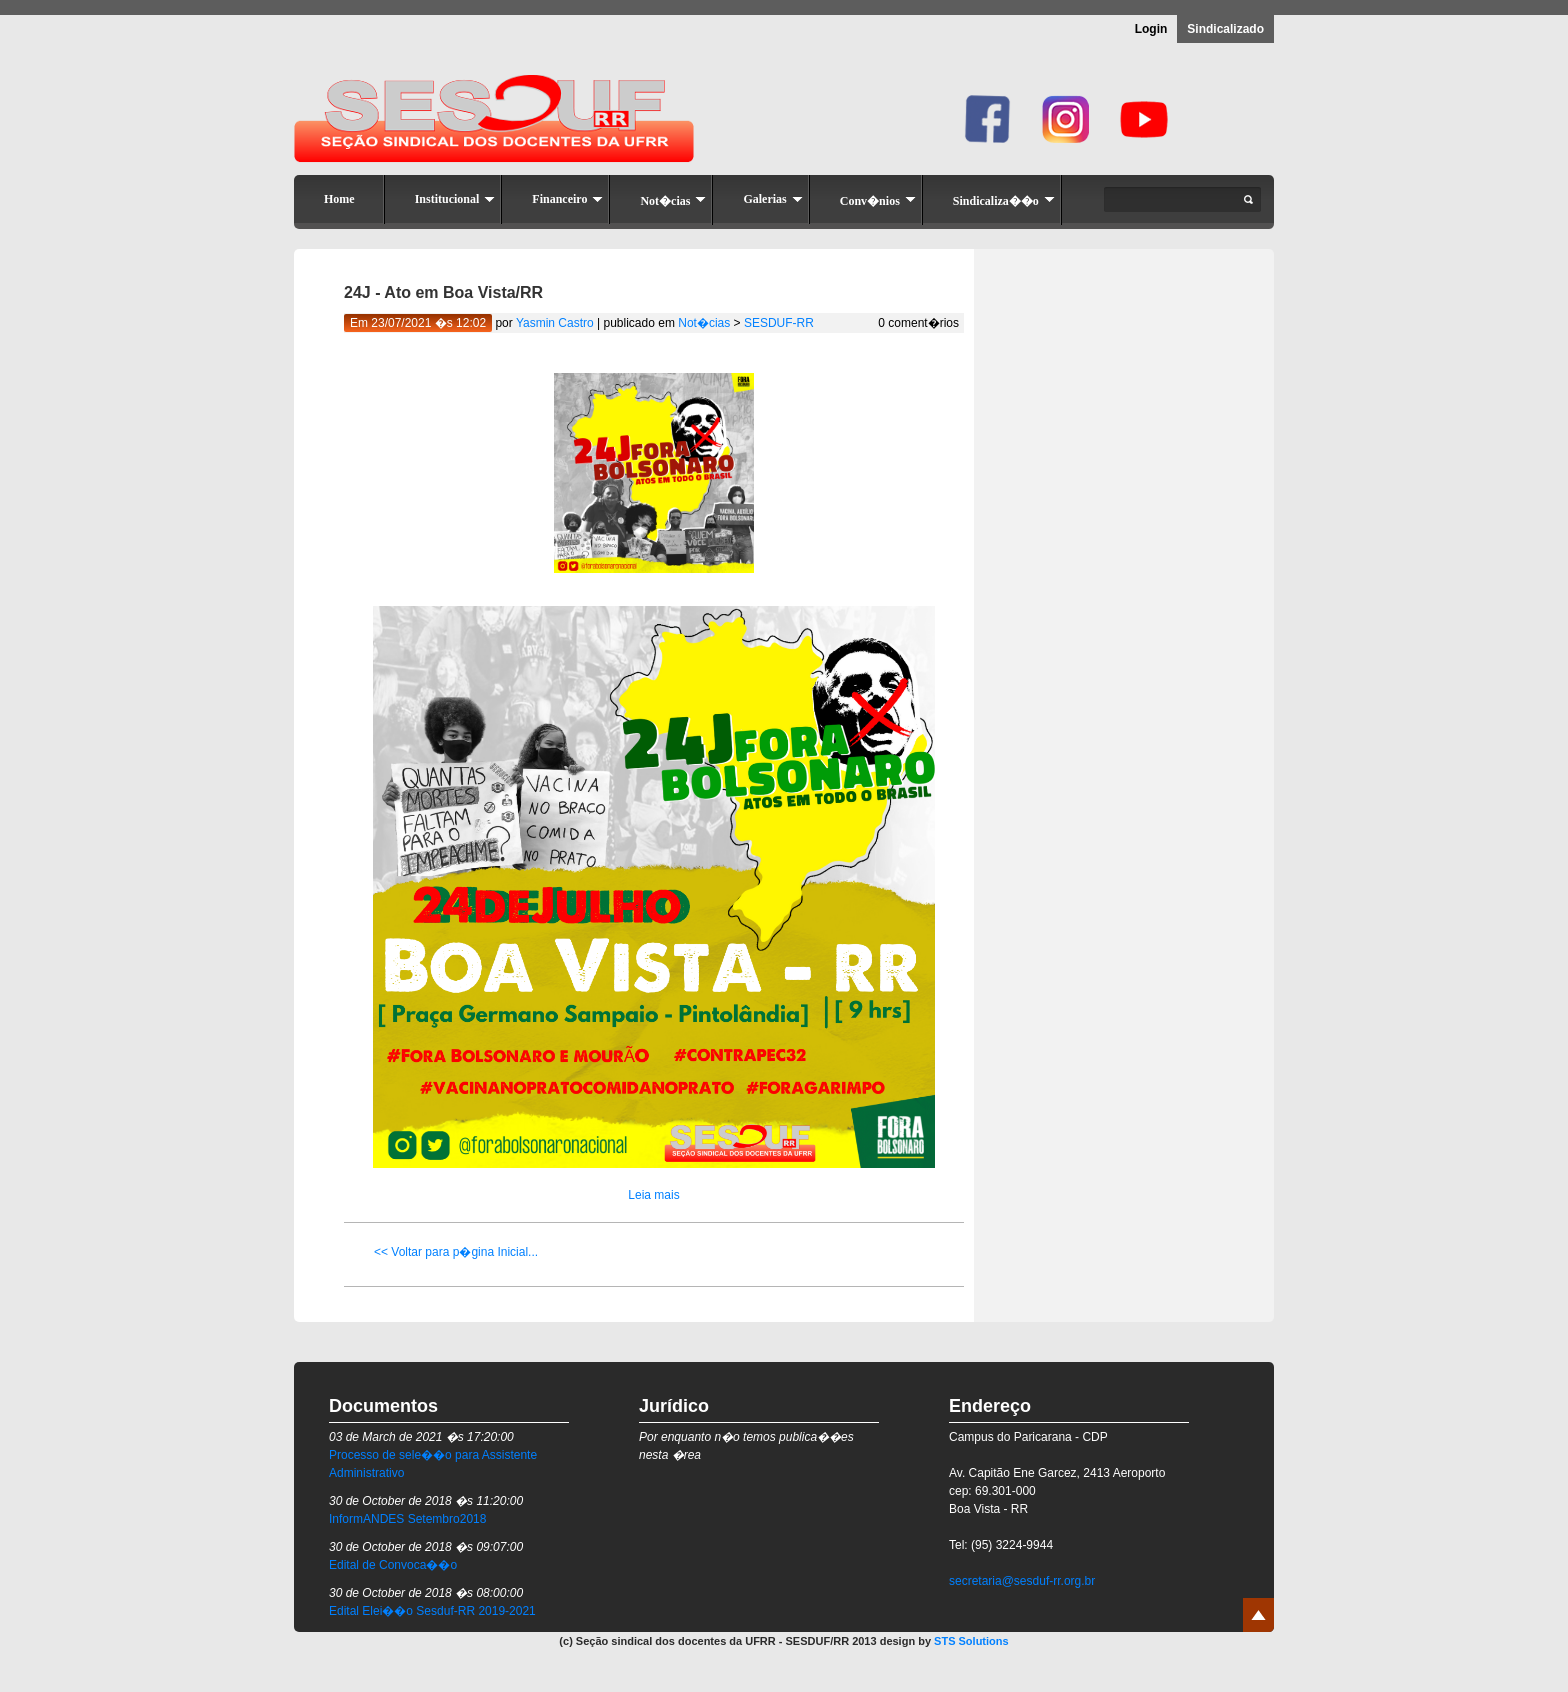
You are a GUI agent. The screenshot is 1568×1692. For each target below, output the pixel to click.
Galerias (772, 199)
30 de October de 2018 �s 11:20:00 (426, 1501)
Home (339, 199)
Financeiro (567, 199)
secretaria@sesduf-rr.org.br (1022, 1581)
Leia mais (653, 1195)
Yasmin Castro (555, 323)
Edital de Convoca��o (393, 1565)
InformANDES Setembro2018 (407, 1519)
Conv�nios (878, 201)
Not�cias (673, 201)
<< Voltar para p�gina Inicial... (456, 1252)
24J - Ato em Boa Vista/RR (443, 292)
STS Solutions (971, 1641)
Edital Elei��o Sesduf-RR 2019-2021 (432, 1611)
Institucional (455, 199)
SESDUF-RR (779, 323)
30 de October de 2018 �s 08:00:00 (426, 1593)
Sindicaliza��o (1004, 201)
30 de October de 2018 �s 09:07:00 (426, 1547)
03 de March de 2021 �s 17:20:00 (421, 1437)
